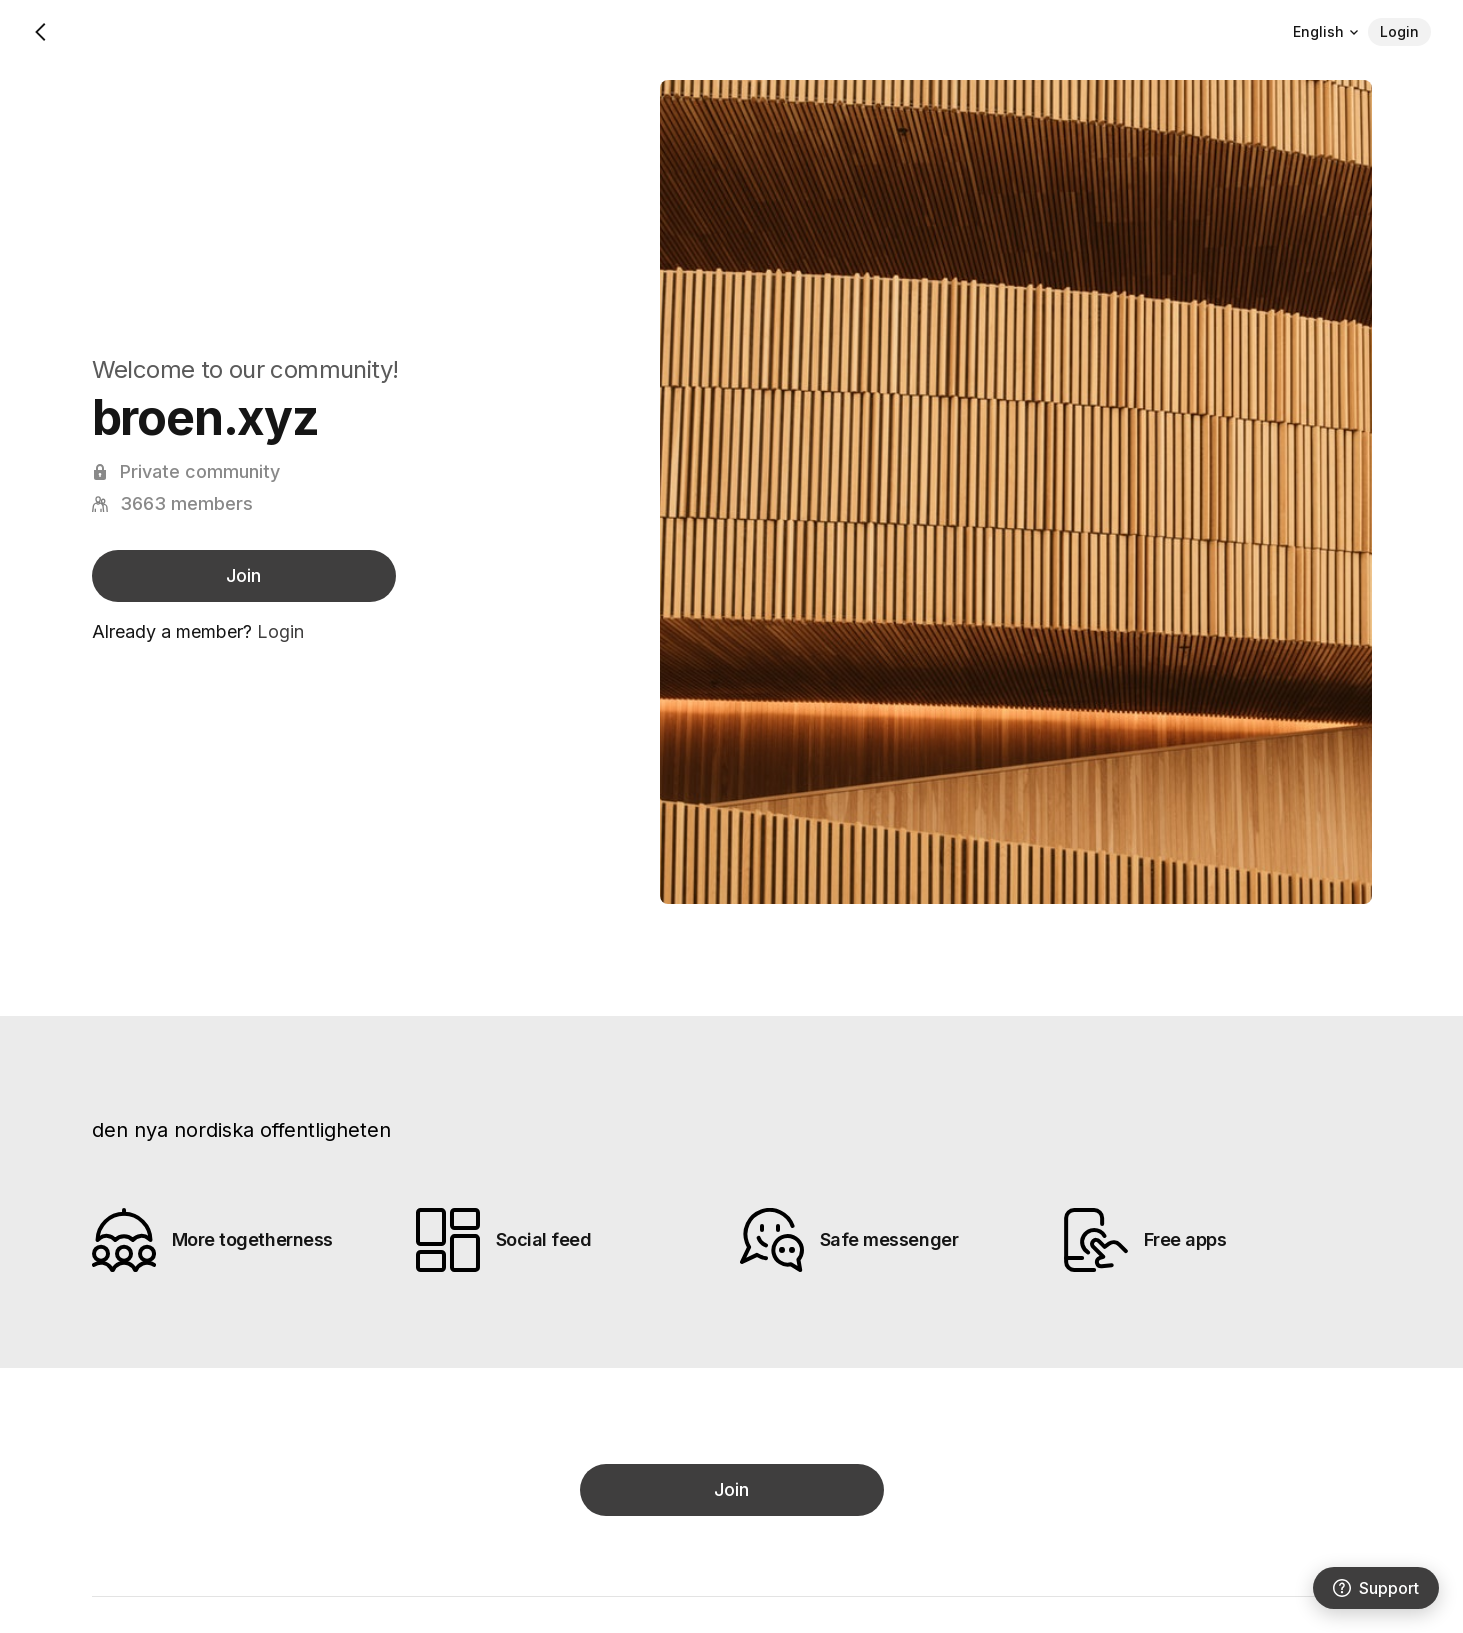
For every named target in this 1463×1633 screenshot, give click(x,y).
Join (243, 575)
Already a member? (198, 631)
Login (1399, 31)
